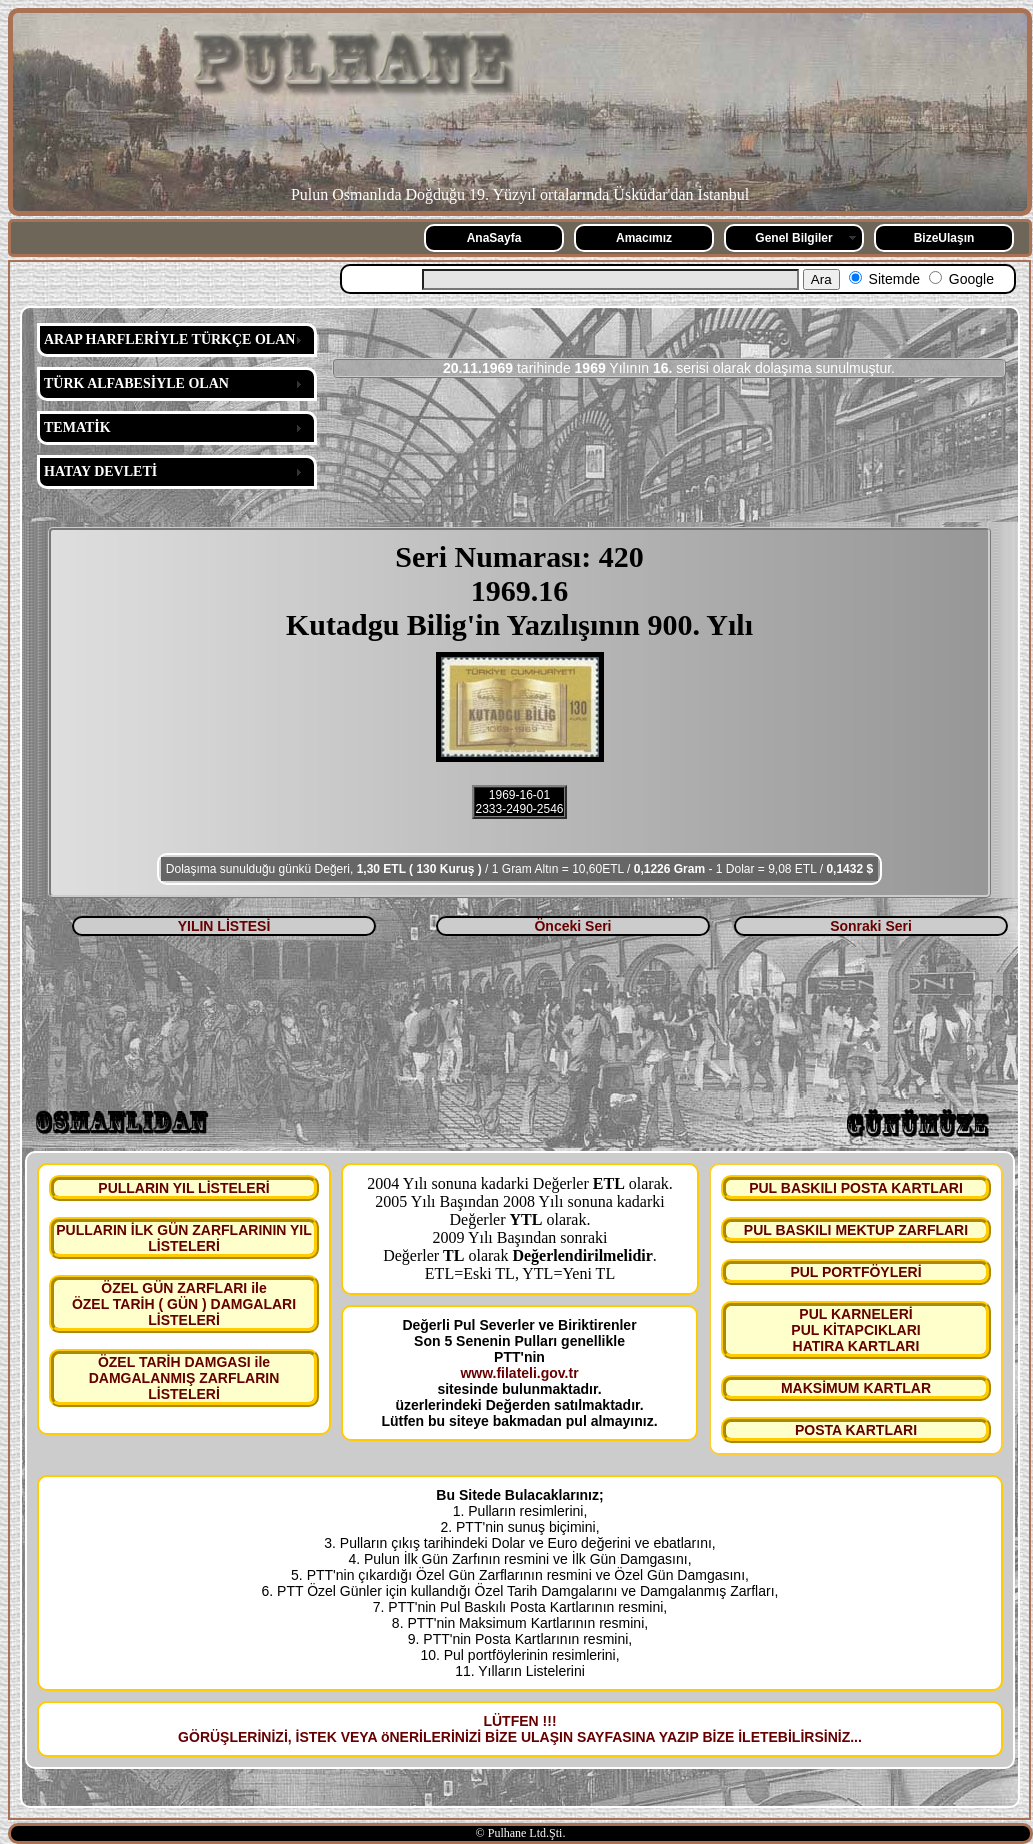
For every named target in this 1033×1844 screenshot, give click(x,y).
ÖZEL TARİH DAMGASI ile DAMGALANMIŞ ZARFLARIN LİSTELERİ (184, 1378)
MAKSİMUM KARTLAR (856, 1388)
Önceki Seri (572, 926)
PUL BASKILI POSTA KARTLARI (856, 1188)
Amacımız (644, 238)
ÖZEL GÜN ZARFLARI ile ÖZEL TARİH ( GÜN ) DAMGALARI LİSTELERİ (184, 1304)
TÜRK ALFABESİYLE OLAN (136, 383)
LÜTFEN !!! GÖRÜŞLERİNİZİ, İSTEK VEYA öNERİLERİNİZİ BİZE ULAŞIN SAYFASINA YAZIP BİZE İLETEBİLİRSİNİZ (514, 1729)
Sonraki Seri (871, 926)
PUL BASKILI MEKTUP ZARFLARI (856, 1230)
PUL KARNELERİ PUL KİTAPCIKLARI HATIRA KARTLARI (855, 1330)
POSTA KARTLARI (856, 1430)
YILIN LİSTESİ (224, 926)
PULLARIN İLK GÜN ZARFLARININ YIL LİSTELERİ (184, 1238)
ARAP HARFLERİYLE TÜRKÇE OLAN (169, 339)
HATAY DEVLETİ (100, 471)
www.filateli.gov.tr (519, 1373)
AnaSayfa (494, 238)
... (856, 1737)
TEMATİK (77, 427)
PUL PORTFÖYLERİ (855, 1272)
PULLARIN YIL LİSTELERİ (183, 1188)
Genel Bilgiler (793, 238)
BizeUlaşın (944, 238)
